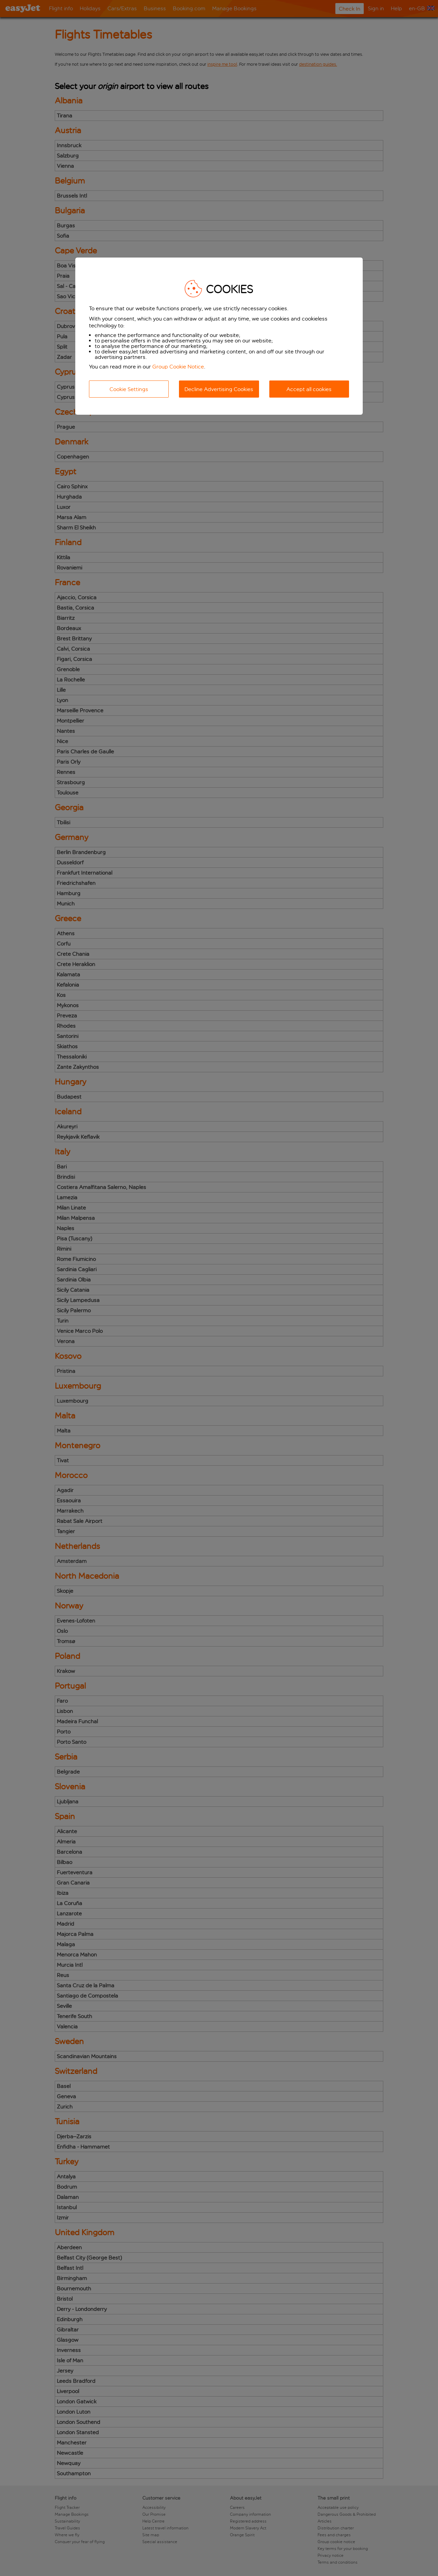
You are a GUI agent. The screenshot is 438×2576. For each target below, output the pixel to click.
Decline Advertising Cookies (218, 389)
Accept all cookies (309, 389)
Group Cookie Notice (178, 366)
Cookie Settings (129, 389)
